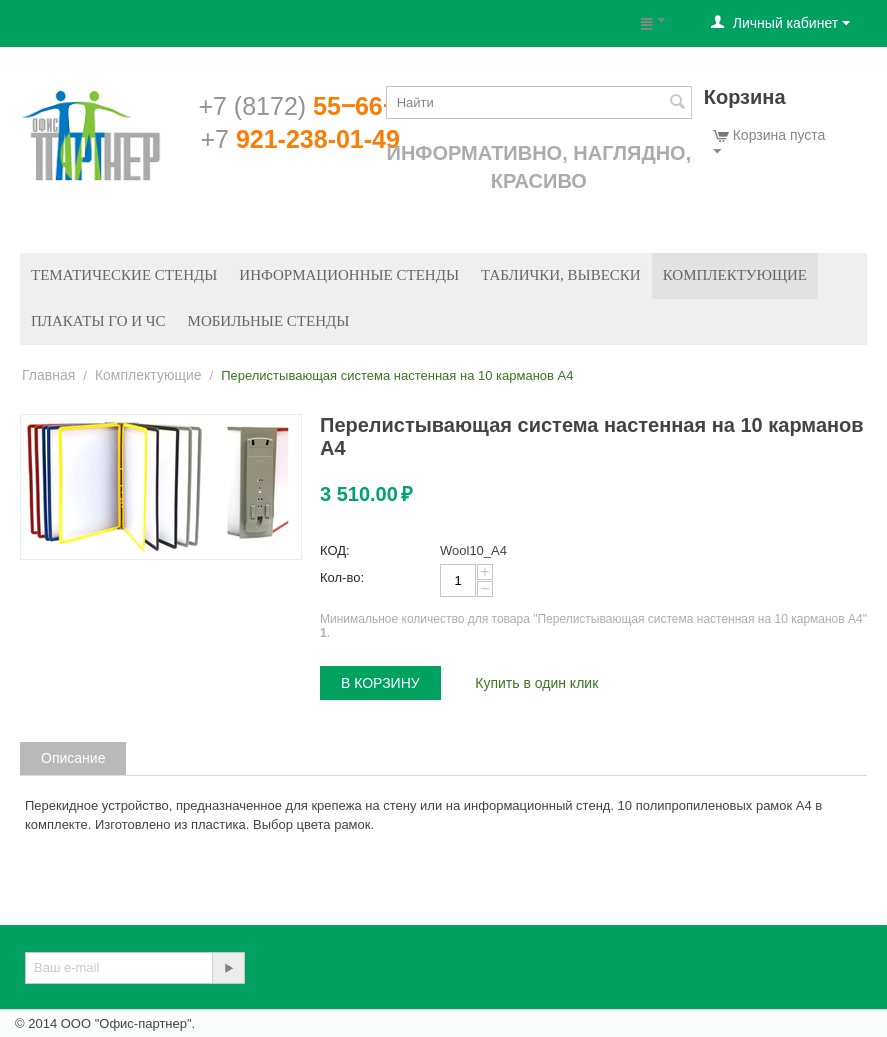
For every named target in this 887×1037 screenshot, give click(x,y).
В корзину (380, 683)
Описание (73, 758)
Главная (48, 375)
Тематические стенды (124, 275)
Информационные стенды (349, 275)
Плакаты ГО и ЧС (98, 321)
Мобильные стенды (269, 321)
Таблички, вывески (561, 275)
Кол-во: (342, 577)
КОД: (335, 550)
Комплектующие (735, 275)
